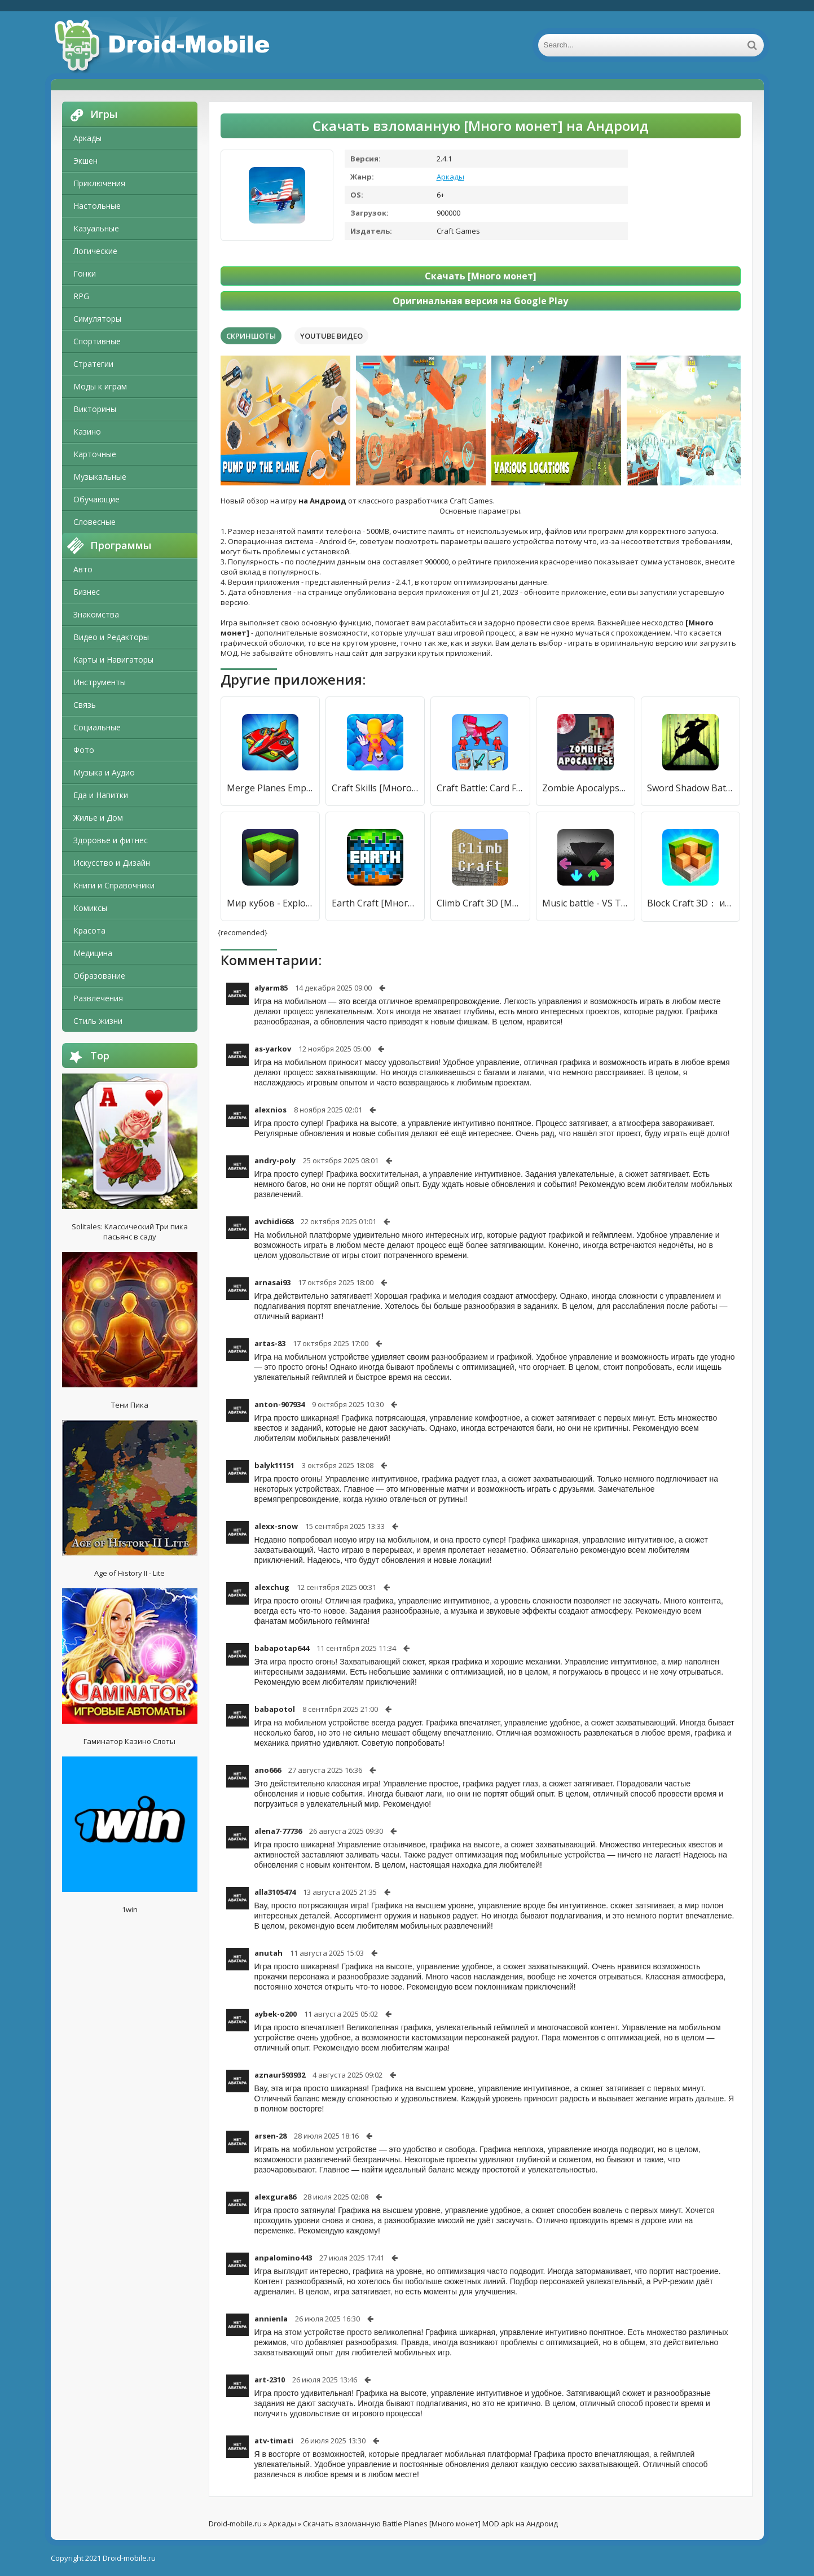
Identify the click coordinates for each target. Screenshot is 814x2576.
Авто (83, 569)
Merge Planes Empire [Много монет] (270, 788)
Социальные (97, 727)
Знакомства (96, 614)
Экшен (85, 160)
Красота (89, 930)
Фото (83, 749)
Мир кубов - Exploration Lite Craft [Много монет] (270, 903)
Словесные (94, 521)
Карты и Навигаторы (113, 659)
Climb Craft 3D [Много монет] (480, 903)
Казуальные (96, 228)
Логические (95, 251)
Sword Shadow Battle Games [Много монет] (690, 788)
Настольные (97, 205)
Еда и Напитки (100, 795)
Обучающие (96, 499)
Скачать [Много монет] (480, 276)
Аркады (87, 138)
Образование (99, 975)
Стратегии (93, 363)
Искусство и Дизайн (111, 862)
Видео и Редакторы (111, 637)
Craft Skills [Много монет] (375, 788)
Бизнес (86, 591)
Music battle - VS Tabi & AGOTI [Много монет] (585, 903)
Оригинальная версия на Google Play (480, 301)
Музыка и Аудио (104, 772)
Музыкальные (99, 476)
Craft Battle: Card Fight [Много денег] (480, 788)
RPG (81, 296)
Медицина (92, 953)
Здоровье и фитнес (110, 840)
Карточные (94, 454)
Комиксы (90, 908)
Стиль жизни (97, 1020)
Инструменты (99, 682)
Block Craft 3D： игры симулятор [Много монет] (690, 903)
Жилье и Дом (98, 817)
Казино (87, 431)
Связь (84, 704)
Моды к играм (100, 386)
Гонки (84, 273)
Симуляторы (97, 318)
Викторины (94, 409)
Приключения (99, 183)
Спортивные (97, 341)
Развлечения (98, 998)
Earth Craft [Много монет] (375, 903)
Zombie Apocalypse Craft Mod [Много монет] (585, 788)
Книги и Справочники (114, 885)
